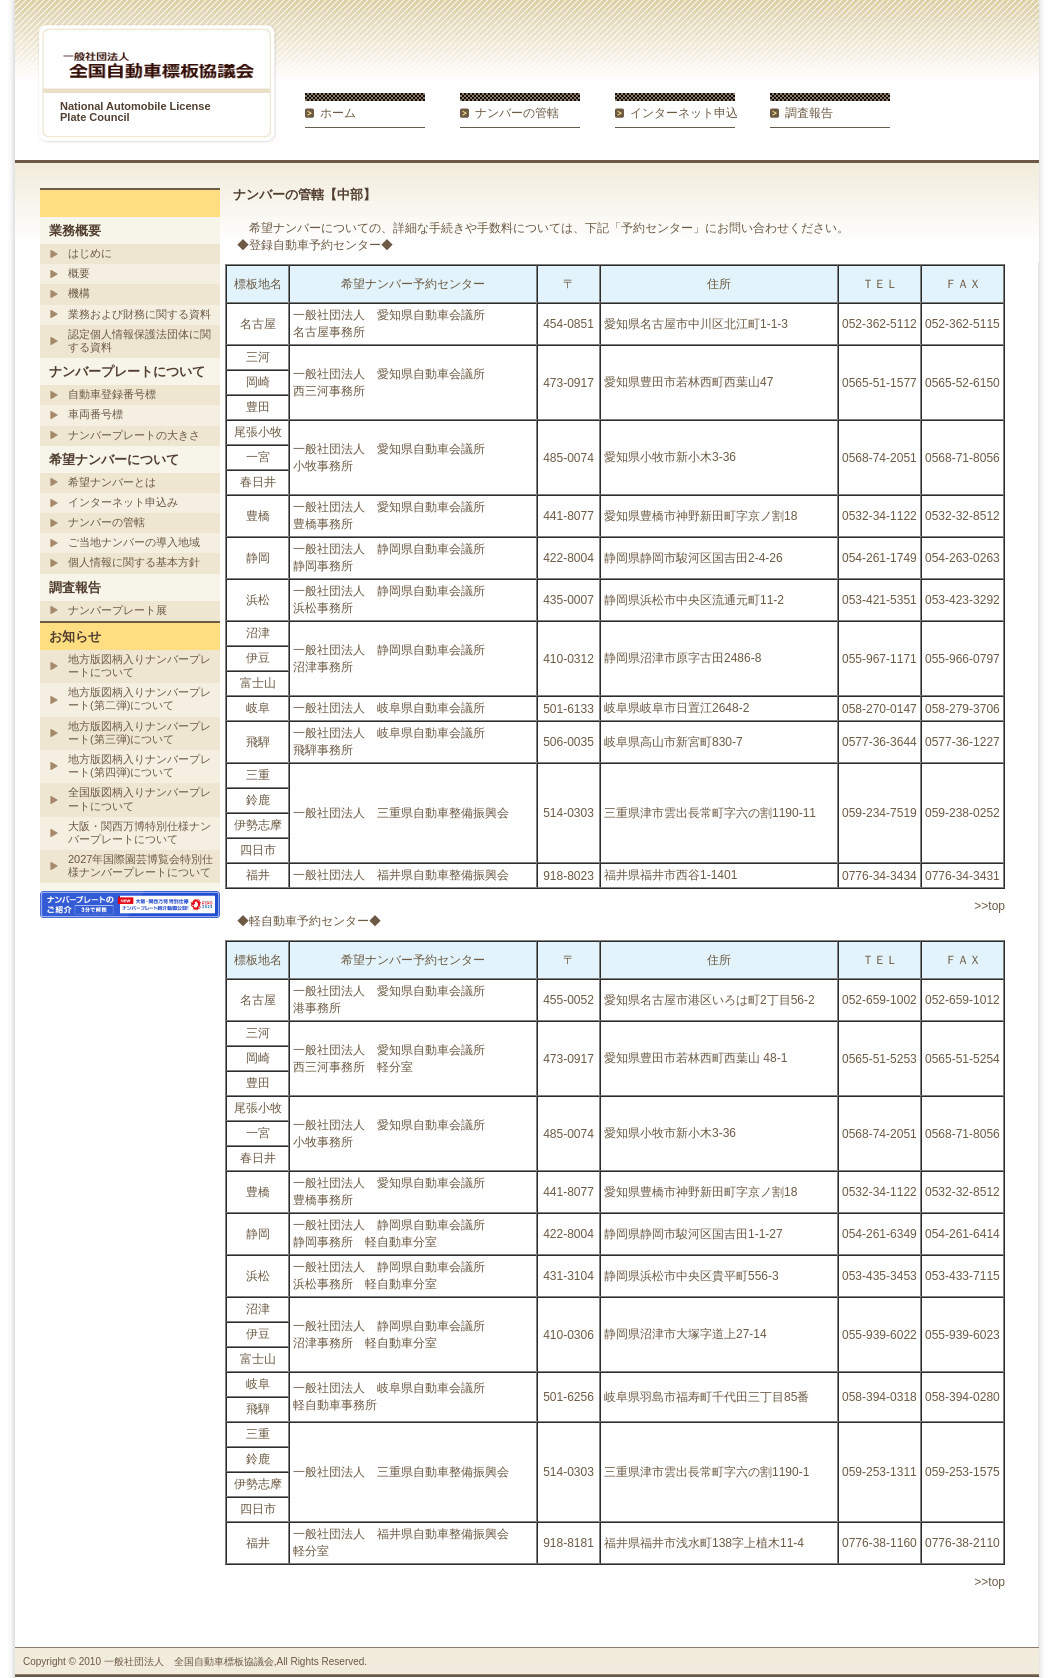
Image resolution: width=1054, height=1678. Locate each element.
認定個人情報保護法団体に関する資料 (139, 340)
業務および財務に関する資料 (139, 314)
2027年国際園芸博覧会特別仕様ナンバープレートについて (140, 865)
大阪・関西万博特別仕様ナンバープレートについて (139, 832)
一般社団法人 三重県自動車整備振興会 (401, 813)
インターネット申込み (123, 502)
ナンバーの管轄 (517, 113)
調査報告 (809, 113)
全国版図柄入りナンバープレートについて (139, 798)
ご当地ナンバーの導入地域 (134, 542)
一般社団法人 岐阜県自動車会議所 (389, 708)
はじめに (90, 253)
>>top (989, 906)
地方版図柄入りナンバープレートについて (139, 665)
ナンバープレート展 (117, 610)
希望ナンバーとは (112, 482)
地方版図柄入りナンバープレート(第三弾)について (139, 732)
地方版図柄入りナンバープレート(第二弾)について (139, 698)
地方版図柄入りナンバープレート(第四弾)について (139, 765)
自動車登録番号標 (112, 394)
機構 (79, 293)
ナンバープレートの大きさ (134, 435)
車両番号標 (95, 414)
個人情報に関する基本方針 (134, 562)
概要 (79, 273)
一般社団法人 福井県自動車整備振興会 (401, 875)
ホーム (338, 113)
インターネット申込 (684, 113)
